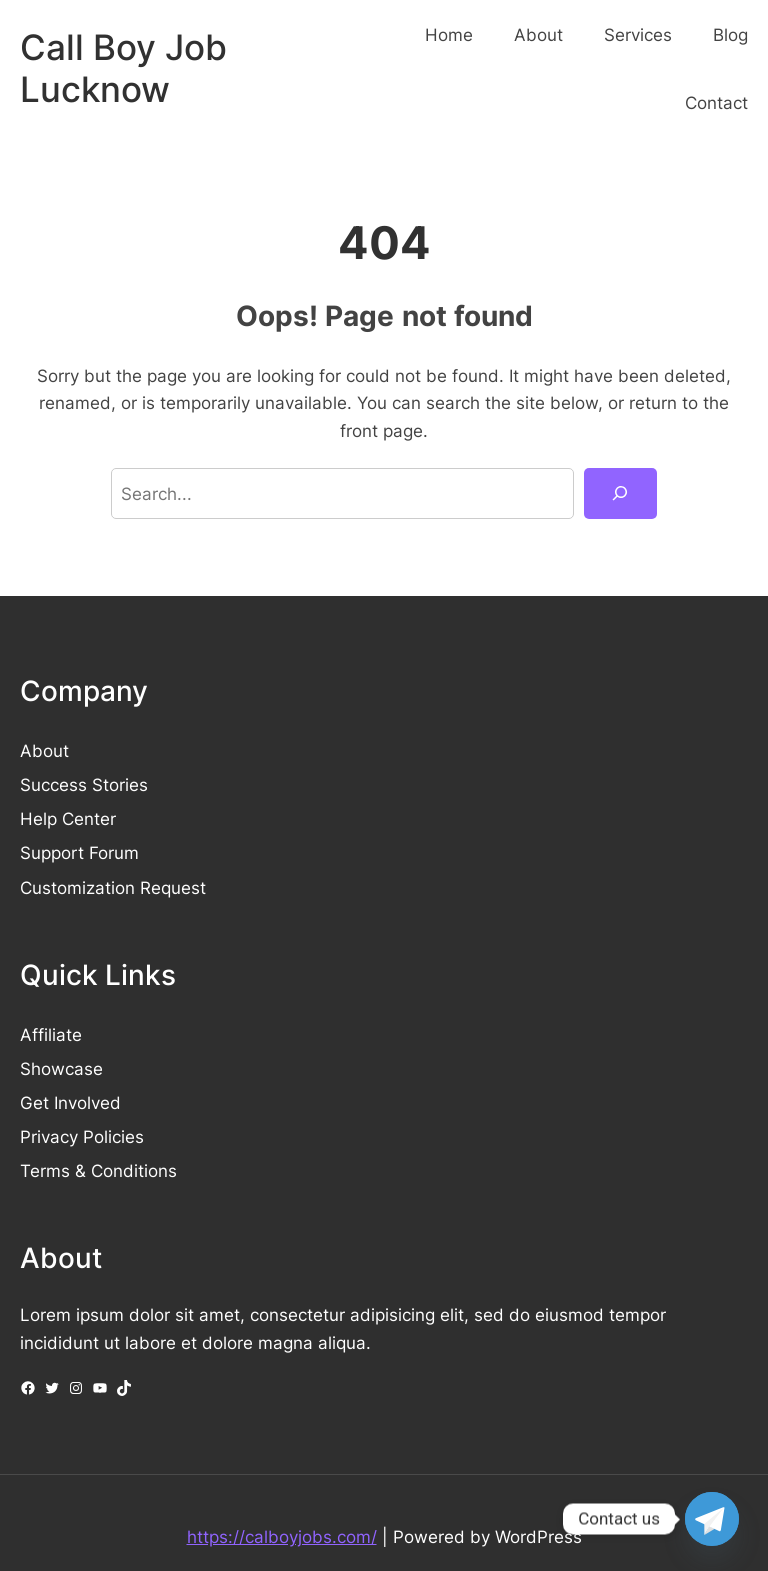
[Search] (620, 493)
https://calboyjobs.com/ (282, 1536)
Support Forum (79, 852)
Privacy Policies (82, 1136)
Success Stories (84, 784)
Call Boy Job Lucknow (123, 68)
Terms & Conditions (98, 1170)
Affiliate (51, 1034)
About (44, 750)
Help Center (68, 818)
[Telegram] (712, 1519)
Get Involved (70, 1102)
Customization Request (113, 887)
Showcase (61, 1068)
